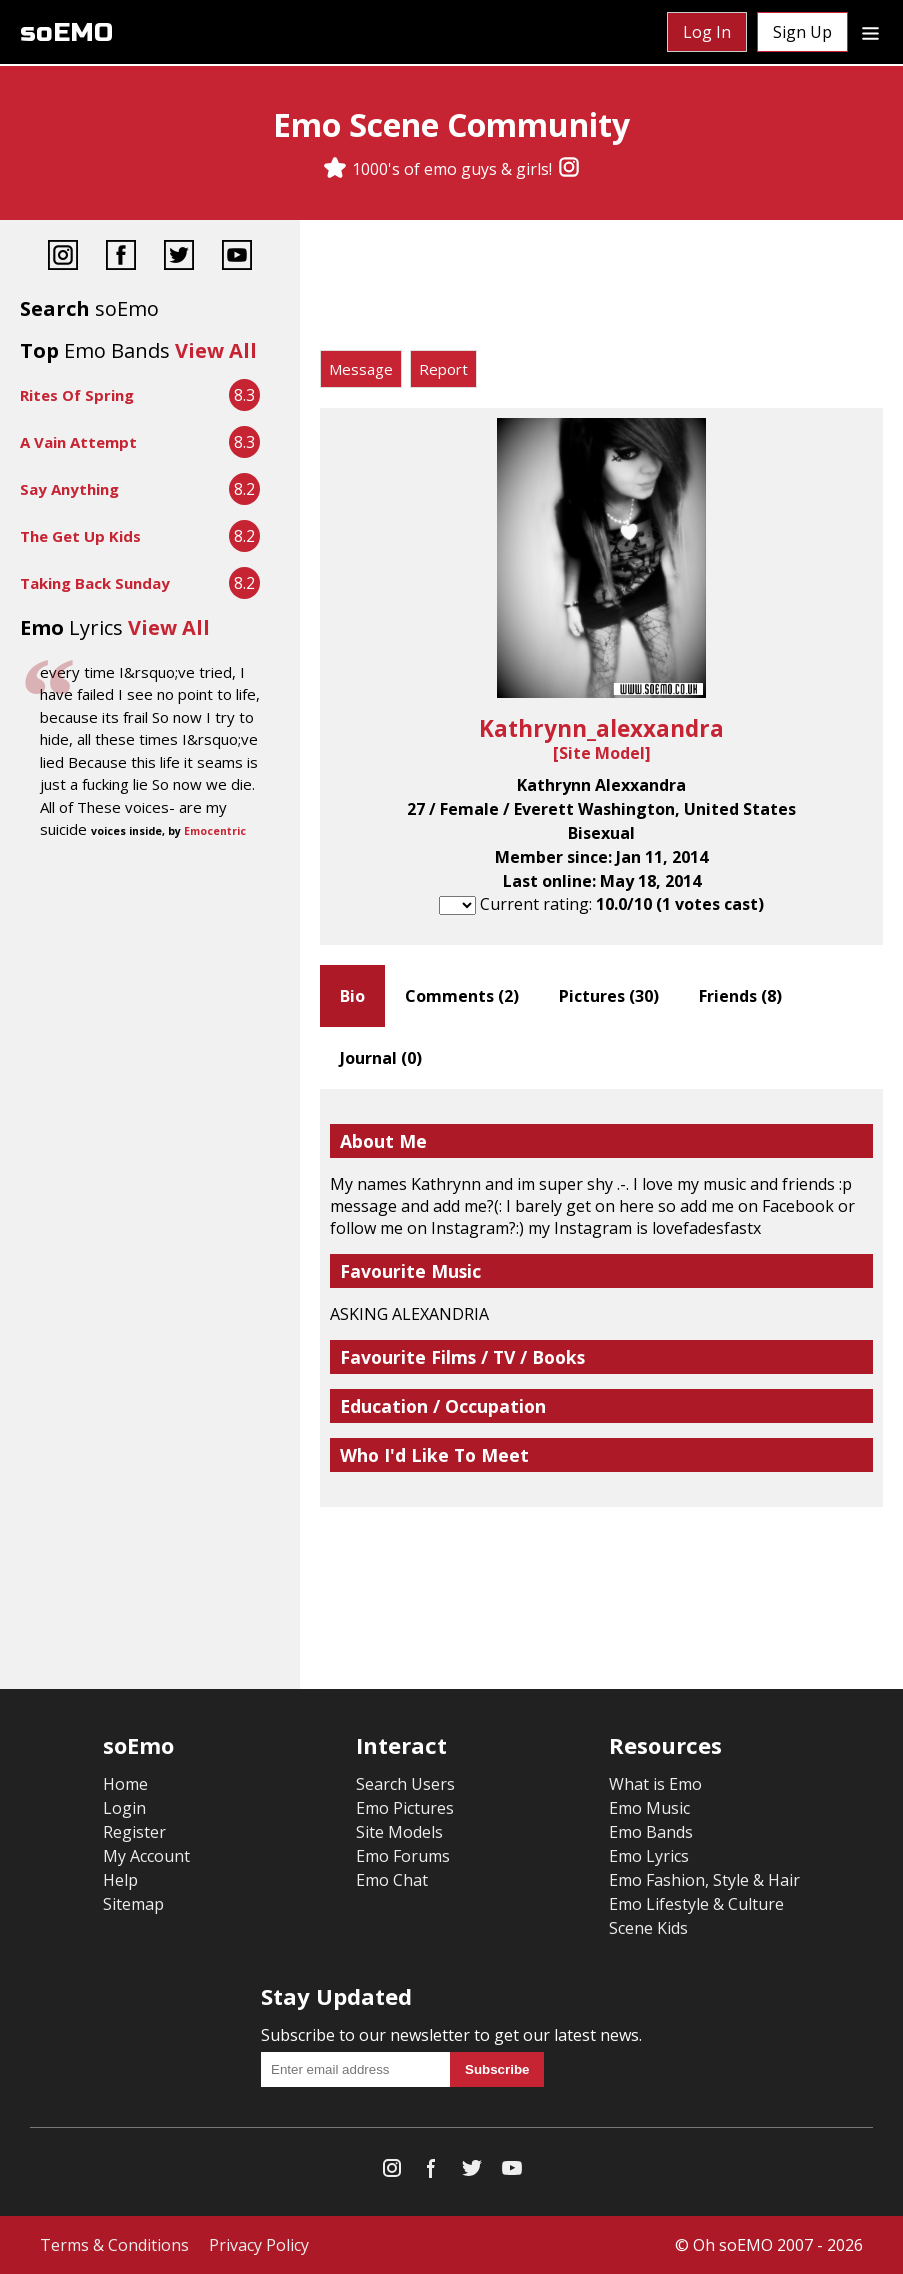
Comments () (462, 996)
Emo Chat (392, 1880)
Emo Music (649, 1808)
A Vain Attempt (78, 442)
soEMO (66, 32)
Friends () (740, 996)
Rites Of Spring (77, 395)
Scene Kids (648, 1928)
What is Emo (655, 1784)
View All (216, 350)
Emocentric (215, 831)
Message (361, 369)
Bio (352, 996)
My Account (146, 1856)
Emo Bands (651, 1832)
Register (134, 1832)
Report (443, 369)
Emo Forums (403, 1856)
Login (124, 1808)
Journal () (381, 1058)
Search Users (405, 1784)
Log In (707, 32)
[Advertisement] (601, 290)
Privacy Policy (259, 2245)
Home (125, 1784)
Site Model (602, 753)
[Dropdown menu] (870, 32)
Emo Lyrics (649, 1856)
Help (120, 1880)
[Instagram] (569, 169)
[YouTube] (237, 257)
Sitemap (133, 1904)
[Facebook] (121, 257)
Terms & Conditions (114, 2245)
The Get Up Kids (80, 536)
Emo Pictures (405, 1808)
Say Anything (69, 489)
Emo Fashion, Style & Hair (704, 1880)
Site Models (399, 1832)
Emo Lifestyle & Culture (696, 1904)
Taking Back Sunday (95, 583)
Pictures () (609, 996)
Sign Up (802, 32)
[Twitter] (179, 257)
